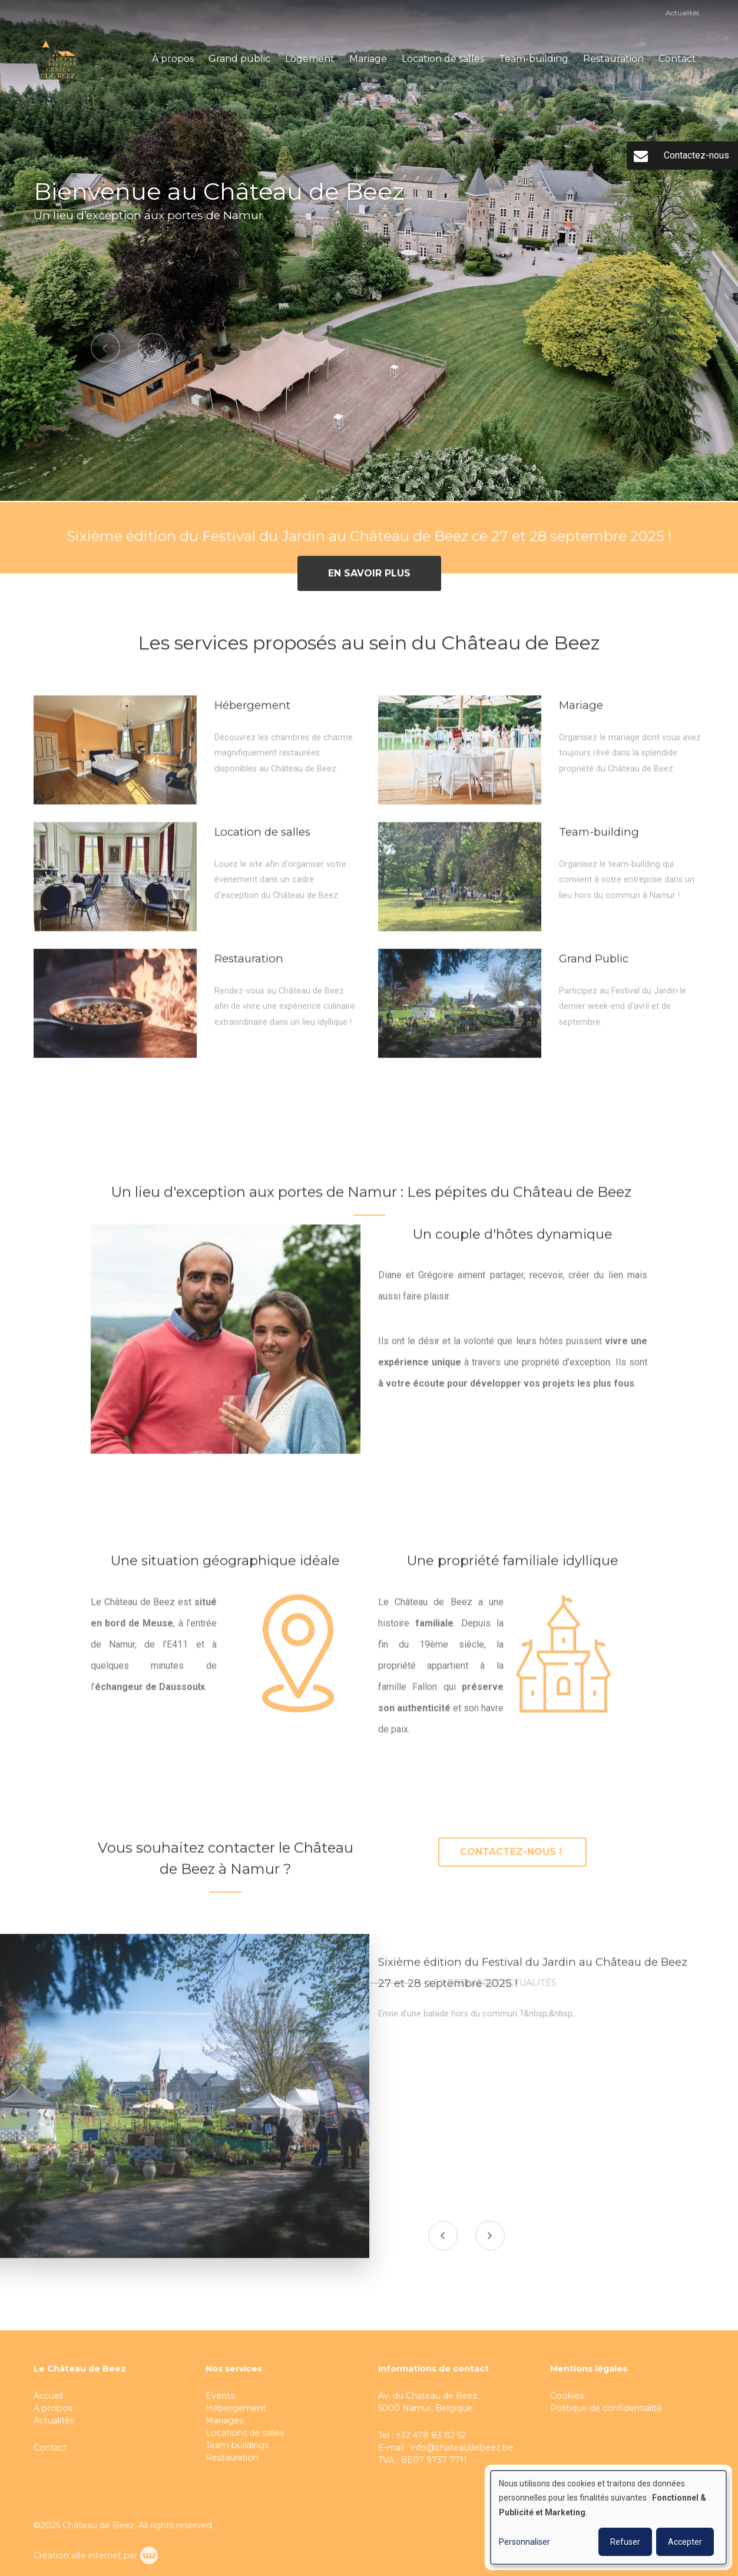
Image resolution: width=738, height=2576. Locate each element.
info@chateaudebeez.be (462, 2447)
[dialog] (608, 2517)
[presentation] (444, 2242)
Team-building (533, 58)
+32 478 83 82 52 (431, 2435)
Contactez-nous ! (512, 1858)
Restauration (613, 58)
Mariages (224, 2420)
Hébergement (236, 2408)
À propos (173, 58)
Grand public (239, 58)
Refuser (625, 2542)
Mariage (368, 58)
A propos (53, 2408)
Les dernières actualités (492, 1989)
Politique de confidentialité (606, 2408)
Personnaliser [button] (524, 2542)
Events (220, 2395)
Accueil (48, 2395)
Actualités (682, 12)
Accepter (685, 2542)
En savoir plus (369, 579)
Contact (677, 58)
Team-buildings (237, 2445)
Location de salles (443, 58)
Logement (310, 58)
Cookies (568, 2395)
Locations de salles (245, 2433)
